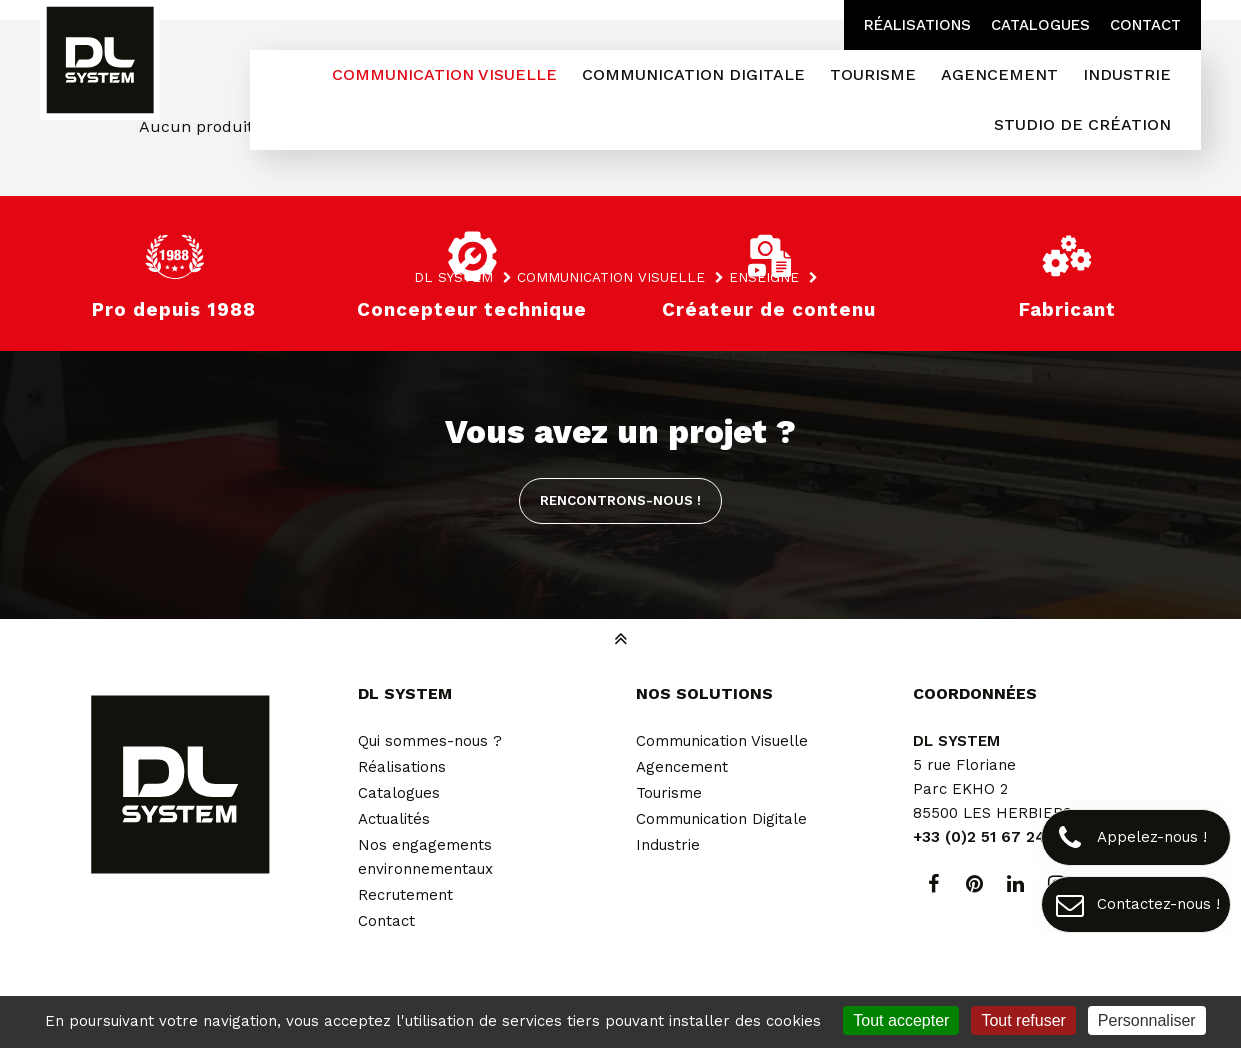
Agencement (682, 767)
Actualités (394, 819)
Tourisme (669, 793)
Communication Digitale (721, 819)
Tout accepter (901, 1020)
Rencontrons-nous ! (620, 500)
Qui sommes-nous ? (430, 741)
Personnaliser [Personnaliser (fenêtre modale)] (1147, 1020)
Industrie (668, 845)
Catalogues (1040, 25)
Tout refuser (1023, 1020)
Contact (1145, 25)
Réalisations (917, 25)
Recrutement (405, 895)
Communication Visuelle (722, 741)
